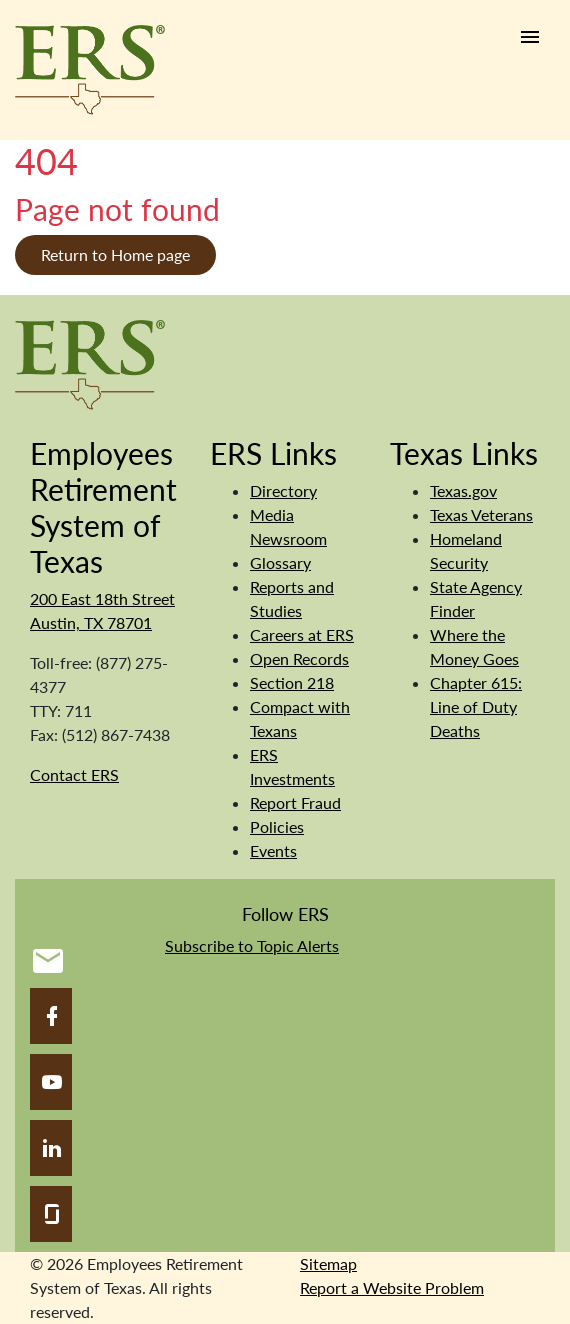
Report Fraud (295, 802)
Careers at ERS (302, 634)
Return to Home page (115, 254)
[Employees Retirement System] (90, 362)
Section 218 (292, 682)
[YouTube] (51, 1082)
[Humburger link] (530, 37)
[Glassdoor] (51, 1214)
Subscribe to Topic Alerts (252, 945)
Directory (283, 490)
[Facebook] (51, 1016)
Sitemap (328, 1263)
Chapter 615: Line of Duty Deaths (476, 706)
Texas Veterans (481, 514)
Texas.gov (463, 490)
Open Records (299, 658)
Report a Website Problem (392, 1287)
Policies (277, 826)
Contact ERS (74, 774)
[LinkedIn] (51, 1148)
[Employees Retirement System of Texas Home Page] (90, 70)
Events (273, 850)
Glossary (280, 562)
